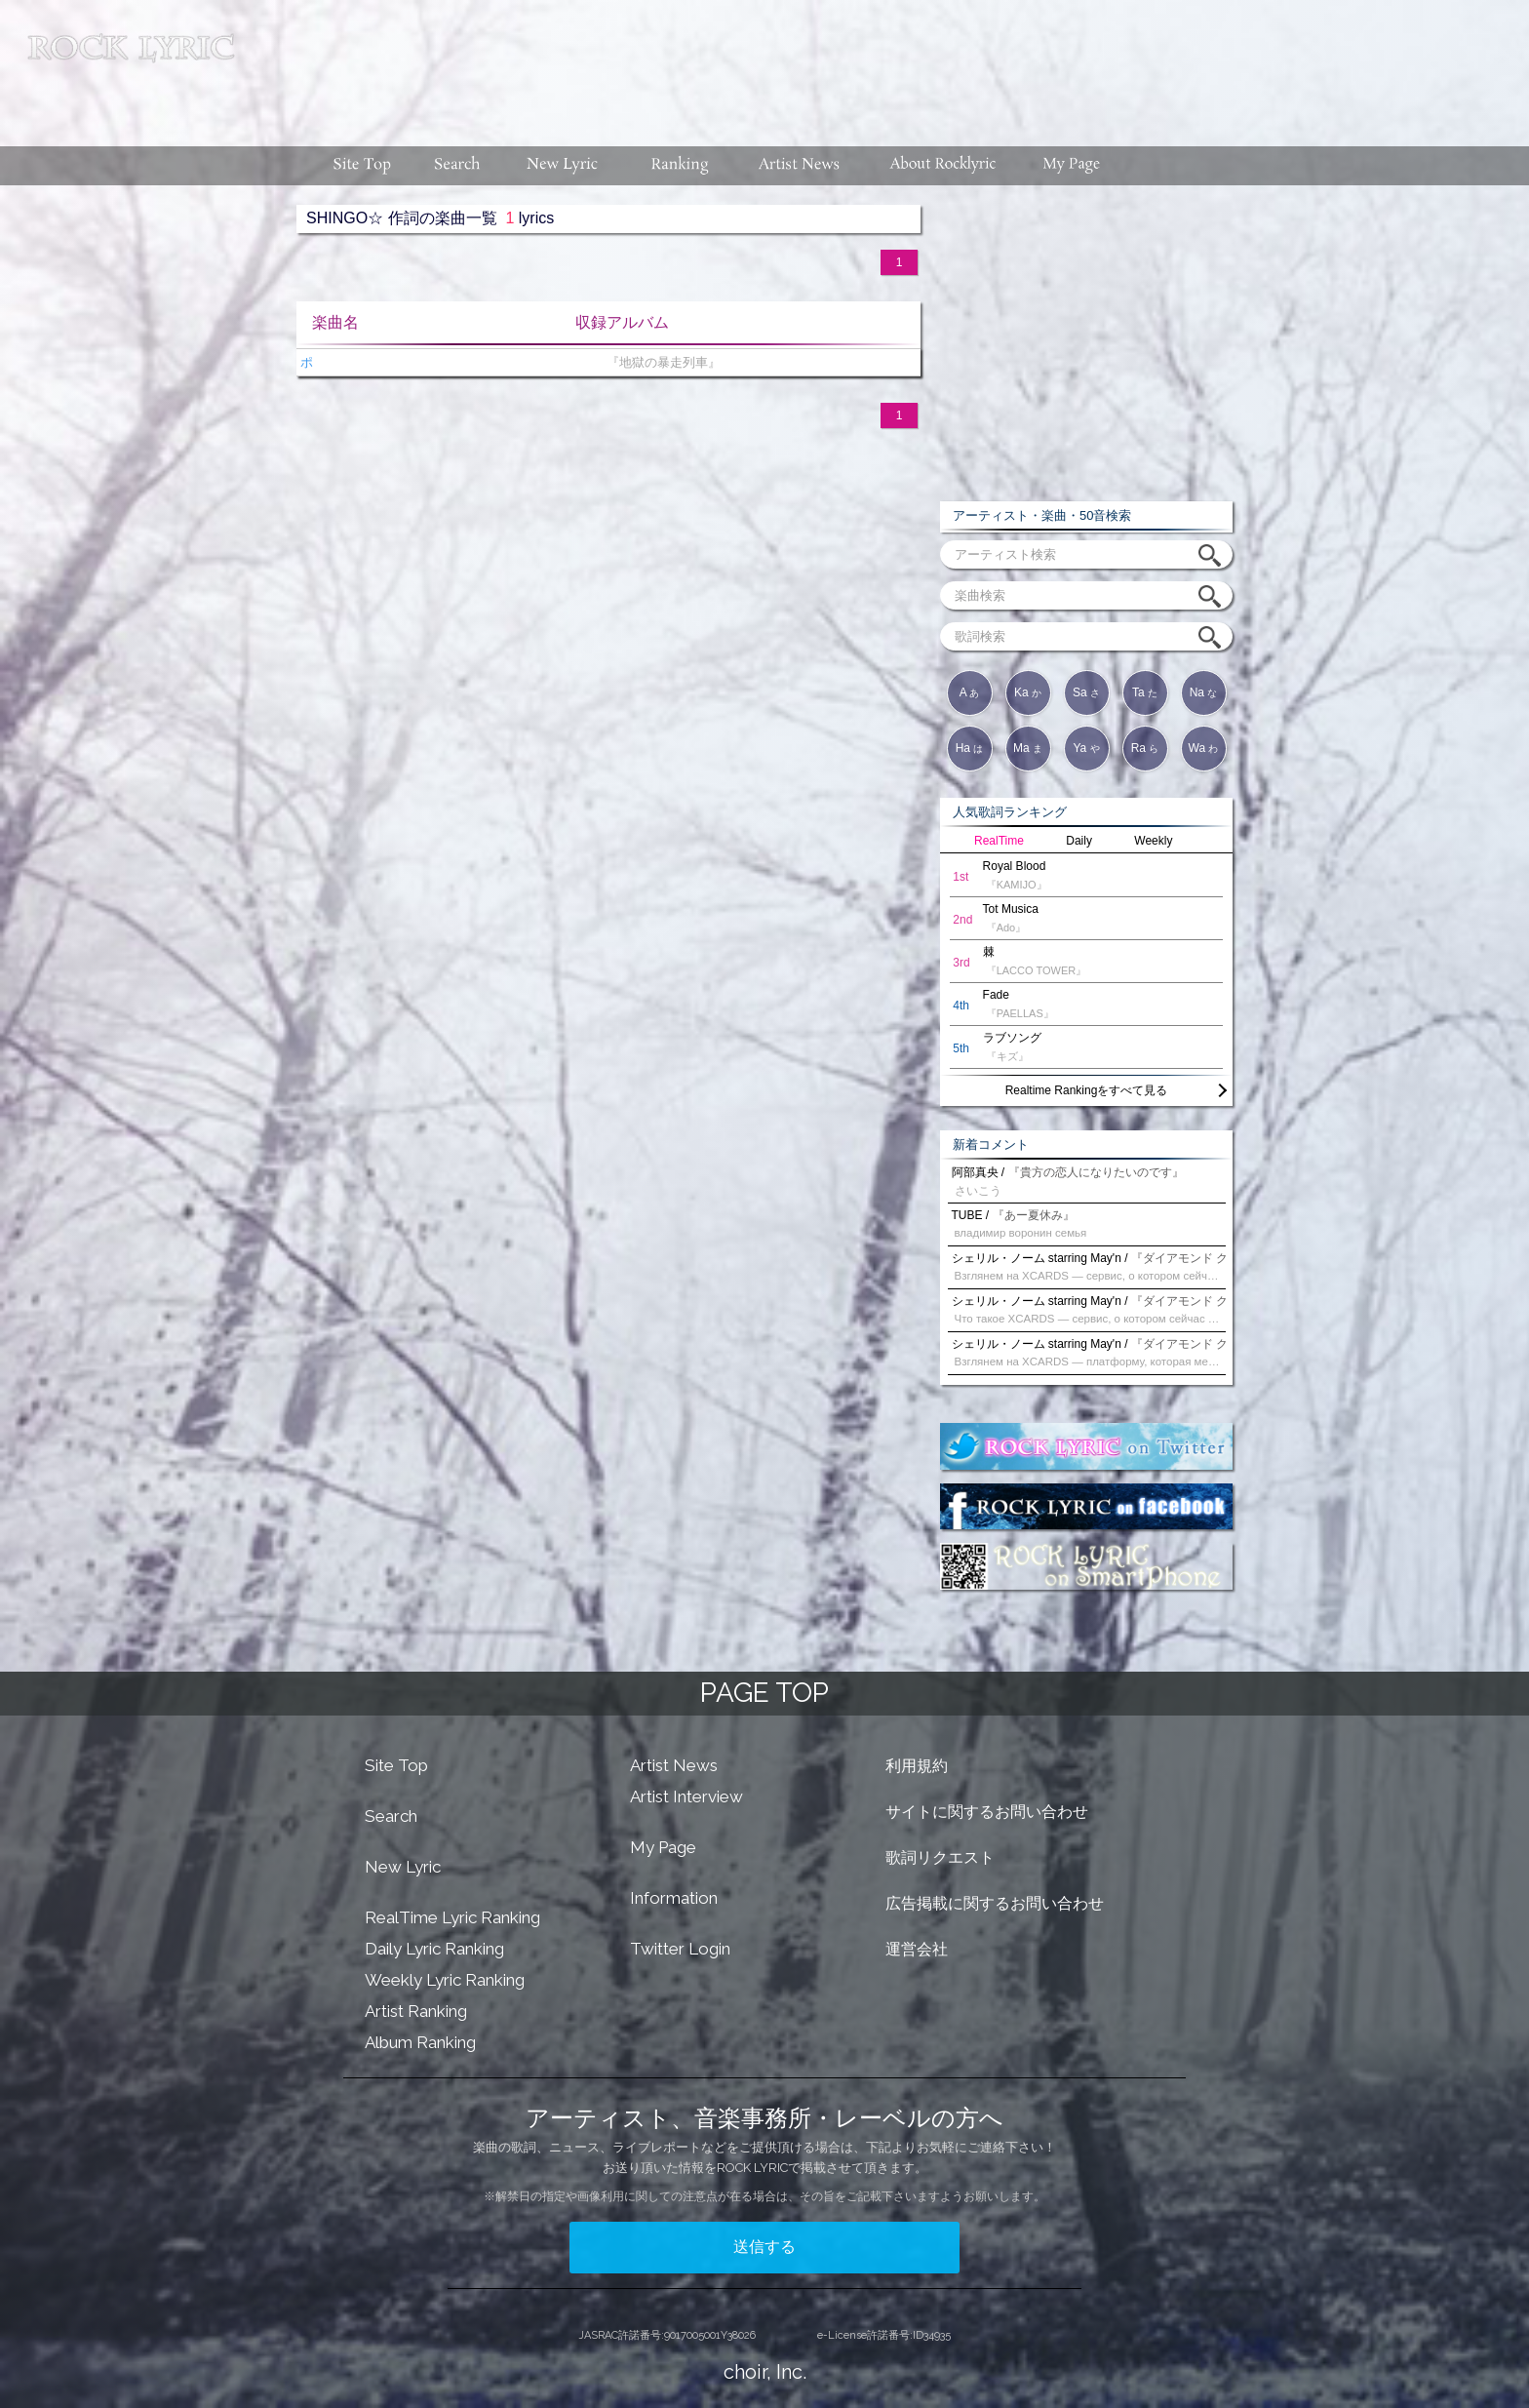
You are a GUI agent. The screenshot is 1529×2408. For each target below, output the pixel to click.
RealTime (999, 841)
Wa (1204, 748)
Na (1204, 692)
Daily (1079, 841)
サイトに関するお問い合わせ (986, 1811)
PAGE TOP (764, 1693)
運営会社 (916, 1949)
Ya (1086, 748)
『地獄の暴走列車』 (659, 362)
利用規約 (916, 1766)
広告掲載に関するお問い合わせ (994, 1903)
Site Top (396, 1765)
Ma (1027, 748)
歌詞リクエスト (940, 1857)
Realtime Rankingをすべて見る (1086, 1090)
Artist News (674, 1765)
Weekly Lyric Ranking (445, 1980)
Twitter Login (680, 1948)
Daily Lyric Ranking (434, 1948)
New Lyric (403, 1866)
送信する (764, 2246)
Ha (970, 748)
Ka (1027, 692)
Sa (1086, 692)
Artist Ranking (416, 2011)
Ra (1145, 748)
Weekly (1153, 841)
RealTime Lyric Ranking (452, 1917)
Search (391, 1816)
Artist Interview (686, 1796)
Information (674, 1898)
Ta (1144, 692)
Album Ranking (420, 2042)
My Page (663, 1847)
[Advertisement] (889, 63)
